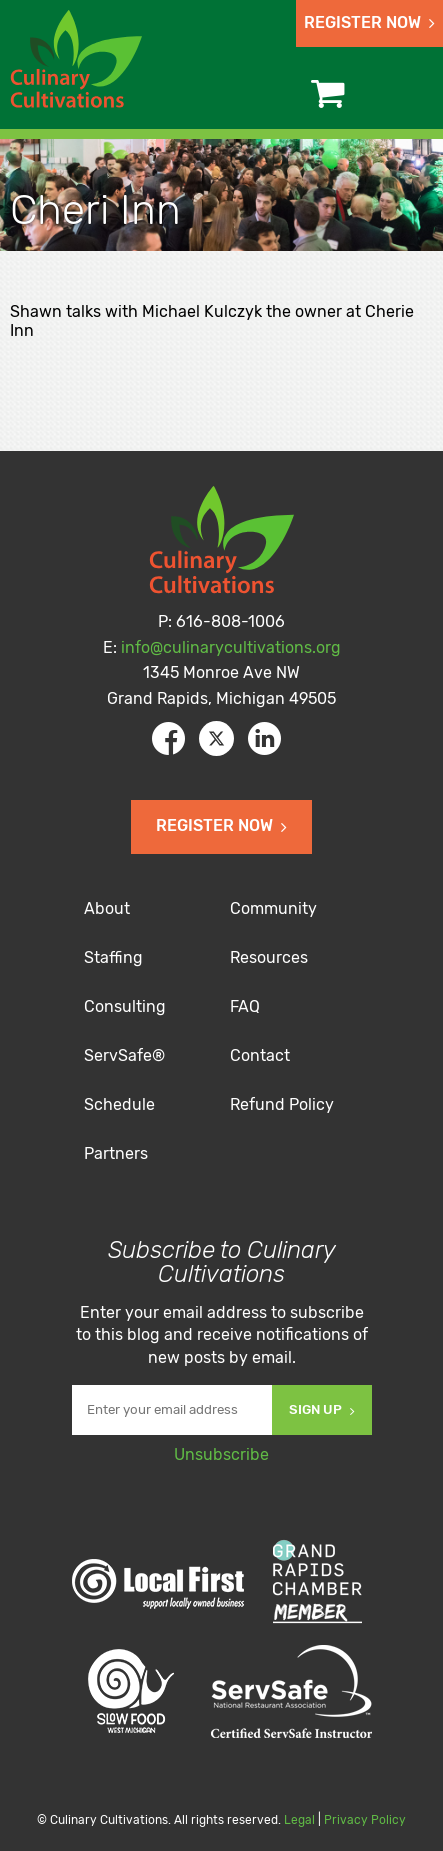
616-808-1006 (230, 621)
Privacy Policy (365, 1820)
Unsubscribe (221, 1454)
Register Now (369, 22)
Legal (299, 1820)
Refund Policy (282, 1104)
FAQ (245, 1006)
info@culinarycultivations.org (231, 647)
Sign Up (322, 1409)
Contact (260, 1055)
